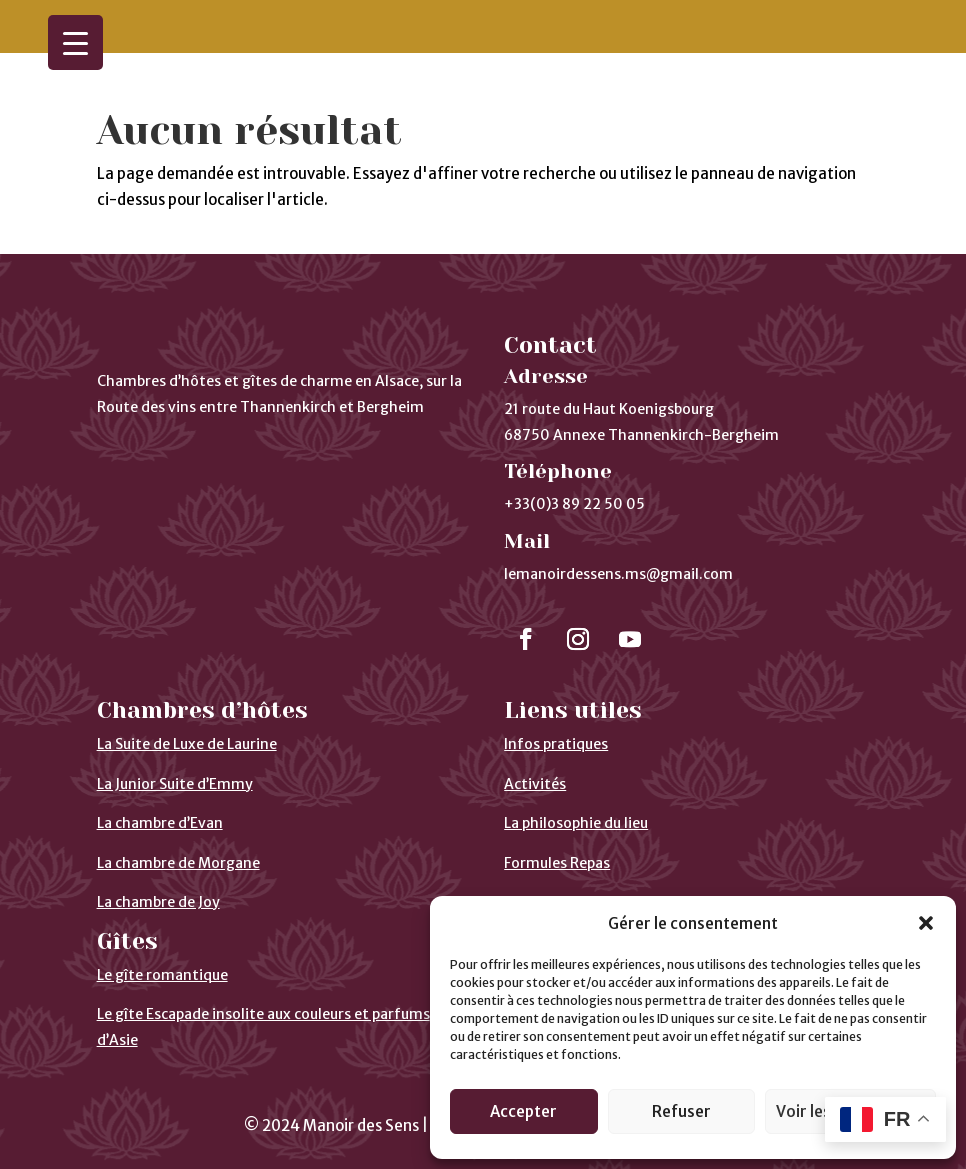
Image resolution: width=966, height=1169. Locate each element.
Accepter (523, 1111)
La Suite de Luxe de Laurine (187, 744)
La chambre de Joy (158, 902)
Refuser (681, 1111)
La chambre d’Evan (160, 823)
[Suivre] (526, 639)
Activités (535, 784)
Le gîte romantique (162, 975)
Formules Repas (557, 863)
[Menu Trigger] (75, 42)
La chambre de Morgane (178, 863)
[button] (926, 923)
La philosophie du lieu (576, 823)
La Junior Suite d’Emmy (175, 784)
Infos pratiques (556, 744)
